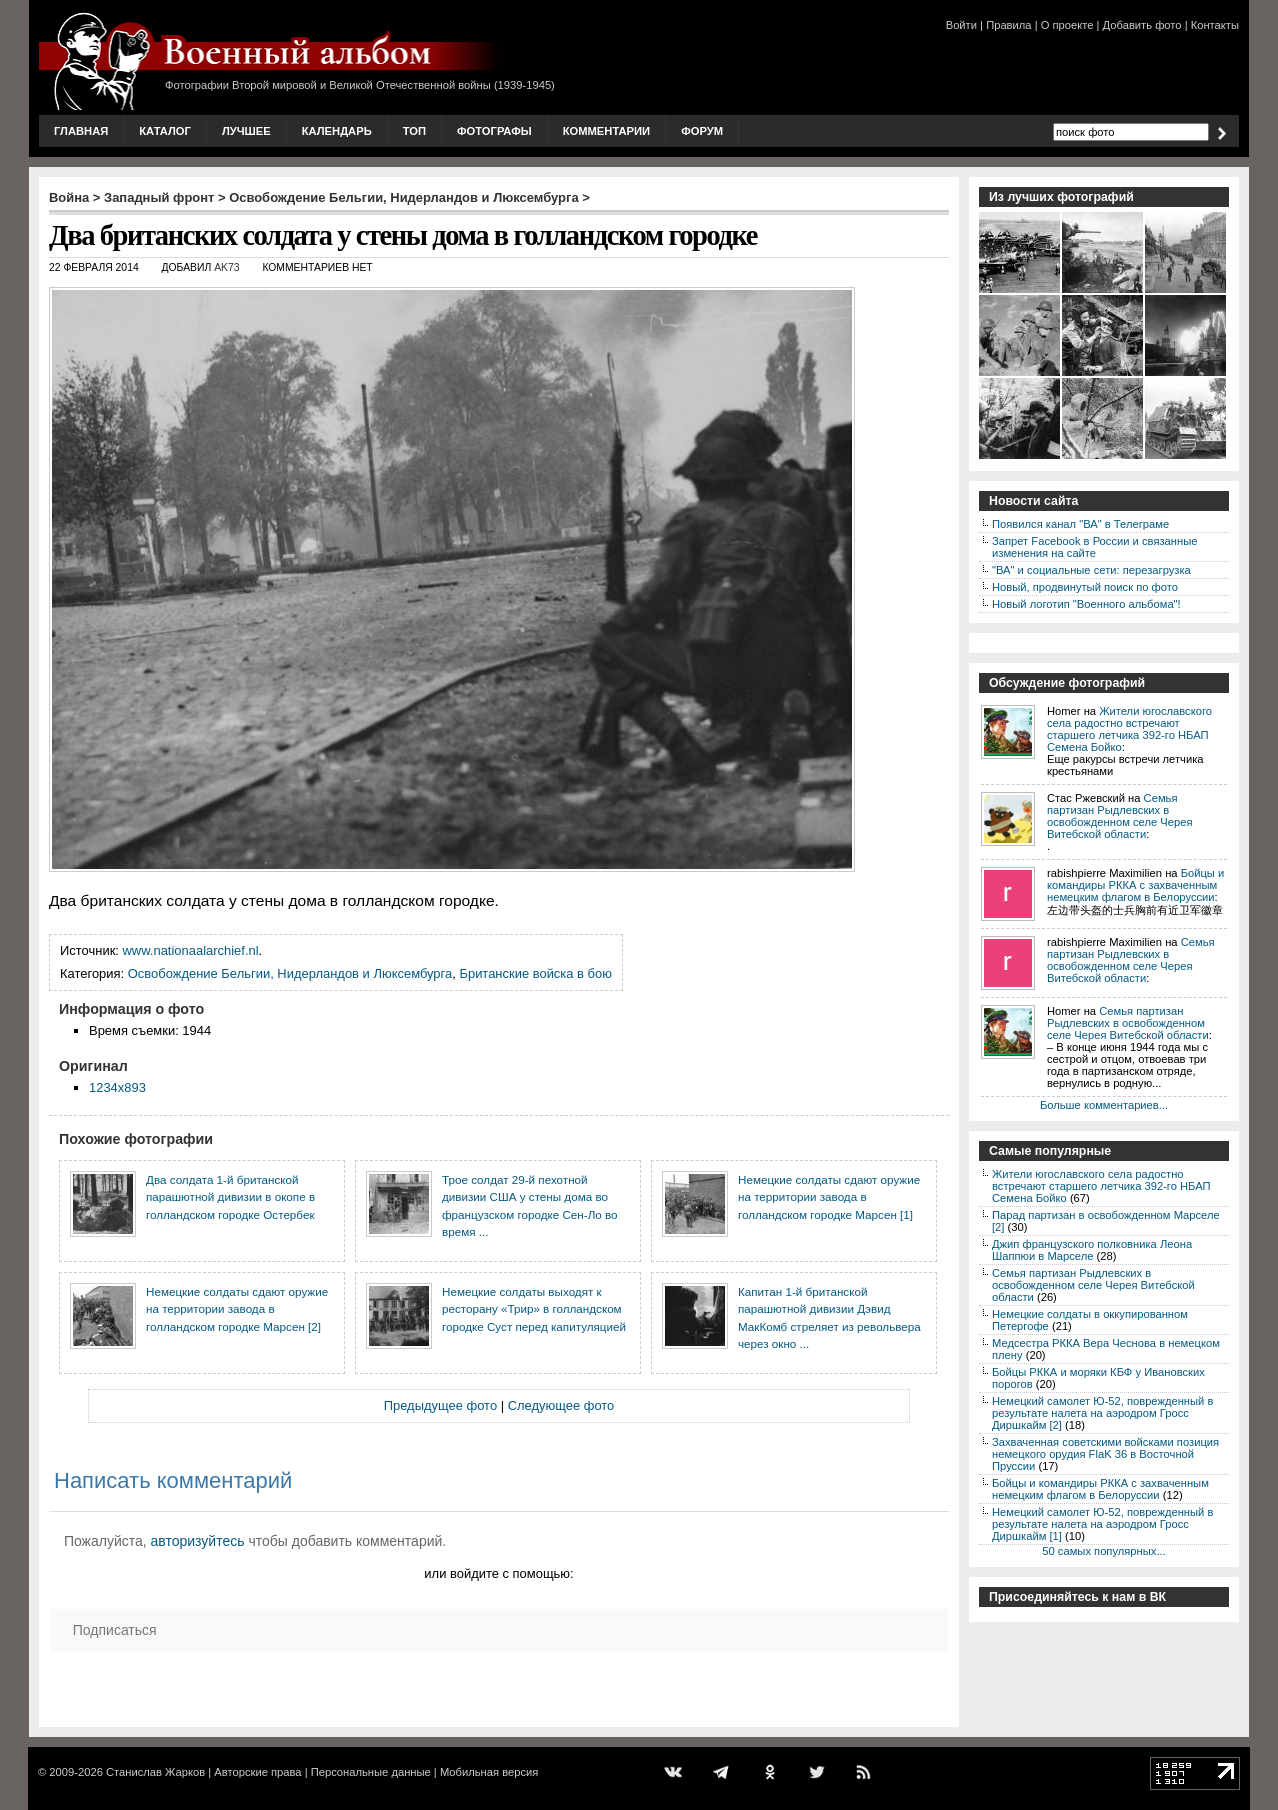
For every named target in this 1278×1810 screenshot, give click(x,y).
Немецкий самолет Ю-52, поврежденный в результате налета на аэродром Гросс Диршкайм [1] (1102, 1524)
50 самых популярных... (1103, 1551)
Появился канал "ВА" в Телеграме (1080, 524)
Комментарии (606, 131)
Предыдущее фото (440, 1405)
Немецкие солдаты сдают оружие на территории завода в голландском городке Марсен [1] (829, 1197)
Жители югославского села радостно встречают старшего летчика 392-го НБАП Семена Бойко (1129, 729)
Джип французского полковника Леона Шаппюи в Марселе (1092, 1250)
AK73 (226, 267)
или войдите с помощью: (498, 1573)
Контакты (1215, 25)
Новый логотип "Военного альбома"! (1086, 604)
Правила (1008, 25)
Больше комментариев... (1104, 1105)
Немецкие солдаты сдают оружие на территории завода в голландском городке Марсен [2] (237, 1309)
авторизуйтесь (198, 1541)
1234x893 (117, 1087)
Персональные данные (371, 1772)
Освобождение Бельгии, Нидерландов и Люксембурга (403, 197)
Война (69, 197)
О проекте (1067, 25)
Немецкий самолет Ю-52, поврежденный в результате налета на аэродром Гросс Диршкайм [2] (1102, 1413)
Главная (81, 131)
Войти (961, 25)
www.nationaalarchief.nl (191, 950)
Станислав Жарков (155, 1772)
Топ (414, 131)
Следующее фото (561, 1405)
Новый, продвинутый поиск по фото (1085, 587)
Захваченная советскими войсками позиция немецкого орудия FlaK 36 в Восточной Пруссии (1105, 1454)
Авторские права (257, 1772)
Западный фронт (159, 197)
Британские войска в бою (535, 973)
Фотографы (494, 131)
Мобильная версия (489, 1772)
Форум (702, 131)
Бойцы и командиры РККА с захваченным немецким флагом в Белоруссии (1135, 885)
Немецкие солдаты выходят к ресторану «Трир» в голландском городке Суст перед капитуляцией (534, 1309)
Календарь (337, 131)
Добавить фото (1142, 25)
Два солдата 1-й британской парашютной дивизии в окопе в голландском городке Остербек (230, 1197)
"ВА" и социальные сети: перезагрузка (1091, 570)
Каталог (165, 131)
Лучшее (246, 131)
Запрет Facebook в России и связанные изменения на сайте (1094, 547)
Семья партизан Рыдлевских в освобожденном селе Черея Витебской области (1119, 816)
